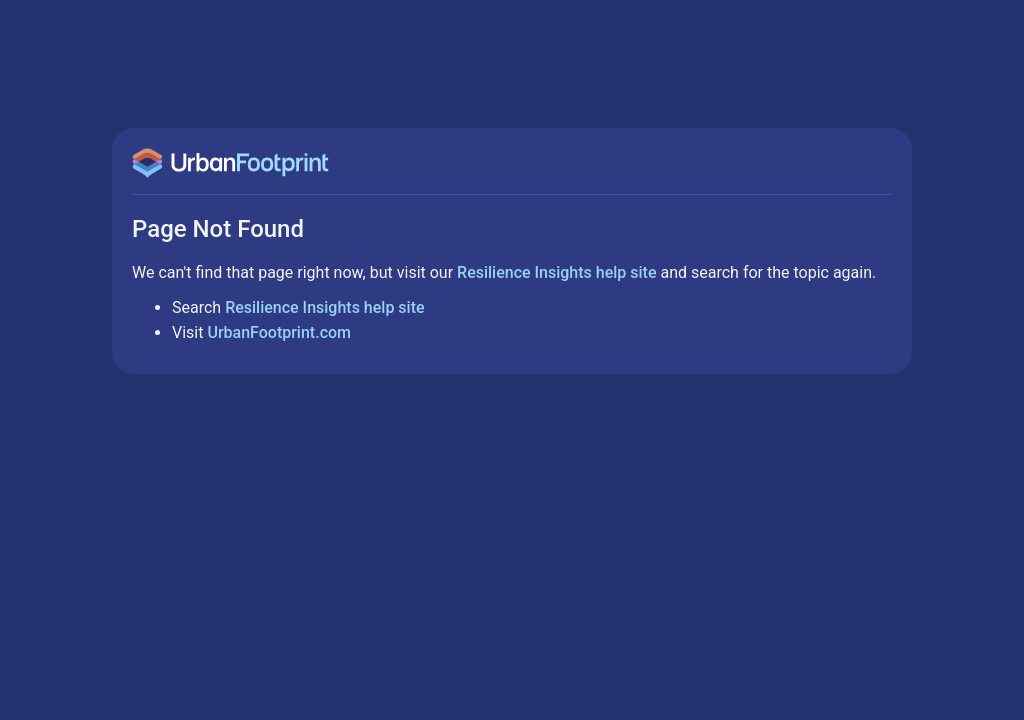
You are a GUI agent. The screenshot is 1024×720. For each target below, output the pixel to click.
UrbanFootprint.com (279, 332)
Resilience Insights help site (556, 272)
